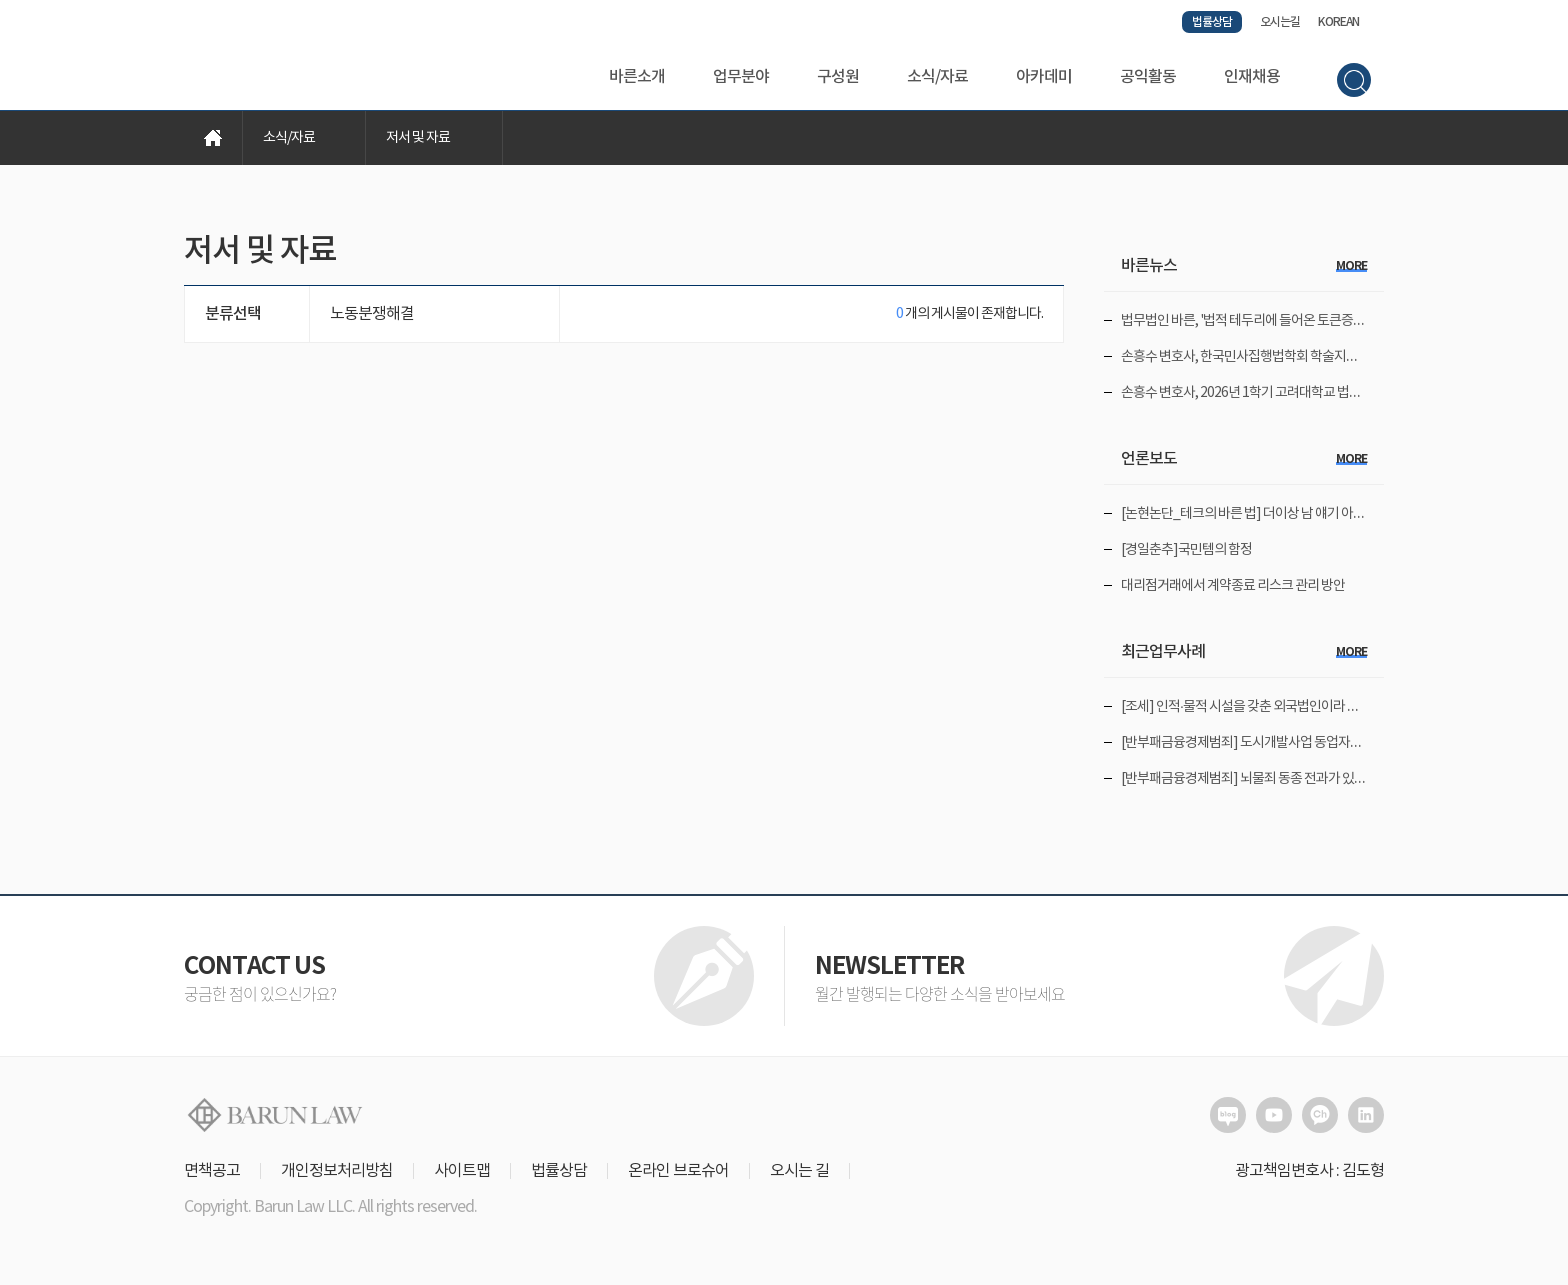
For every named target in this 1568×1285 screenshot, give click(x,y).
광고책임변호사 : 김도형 (1309, 1171)
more (1351, 266)
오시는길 (1280, 22)
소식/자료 (937, 77)
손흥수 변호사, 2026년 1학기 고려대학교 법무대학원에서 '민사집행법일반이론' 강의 (1342, 393)
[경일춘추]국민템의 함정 (1186, 550)
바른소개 (637, 77)
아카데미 (1044, 77)
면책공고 (212, 1171)
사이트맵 (462, 1171)
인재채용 (1252, 77)
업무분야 (741, 77)
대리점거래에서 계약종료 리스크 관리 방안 (1233, 586)
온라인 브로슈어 (678, 1171)
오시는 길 (799, 1171)
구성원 (838, 77)
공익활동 (1148, 77)
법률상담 (1212, 22)
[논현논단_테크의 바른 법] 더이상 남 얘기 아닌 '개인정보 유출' (1284, 514)
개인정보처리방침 (337, 1171)
